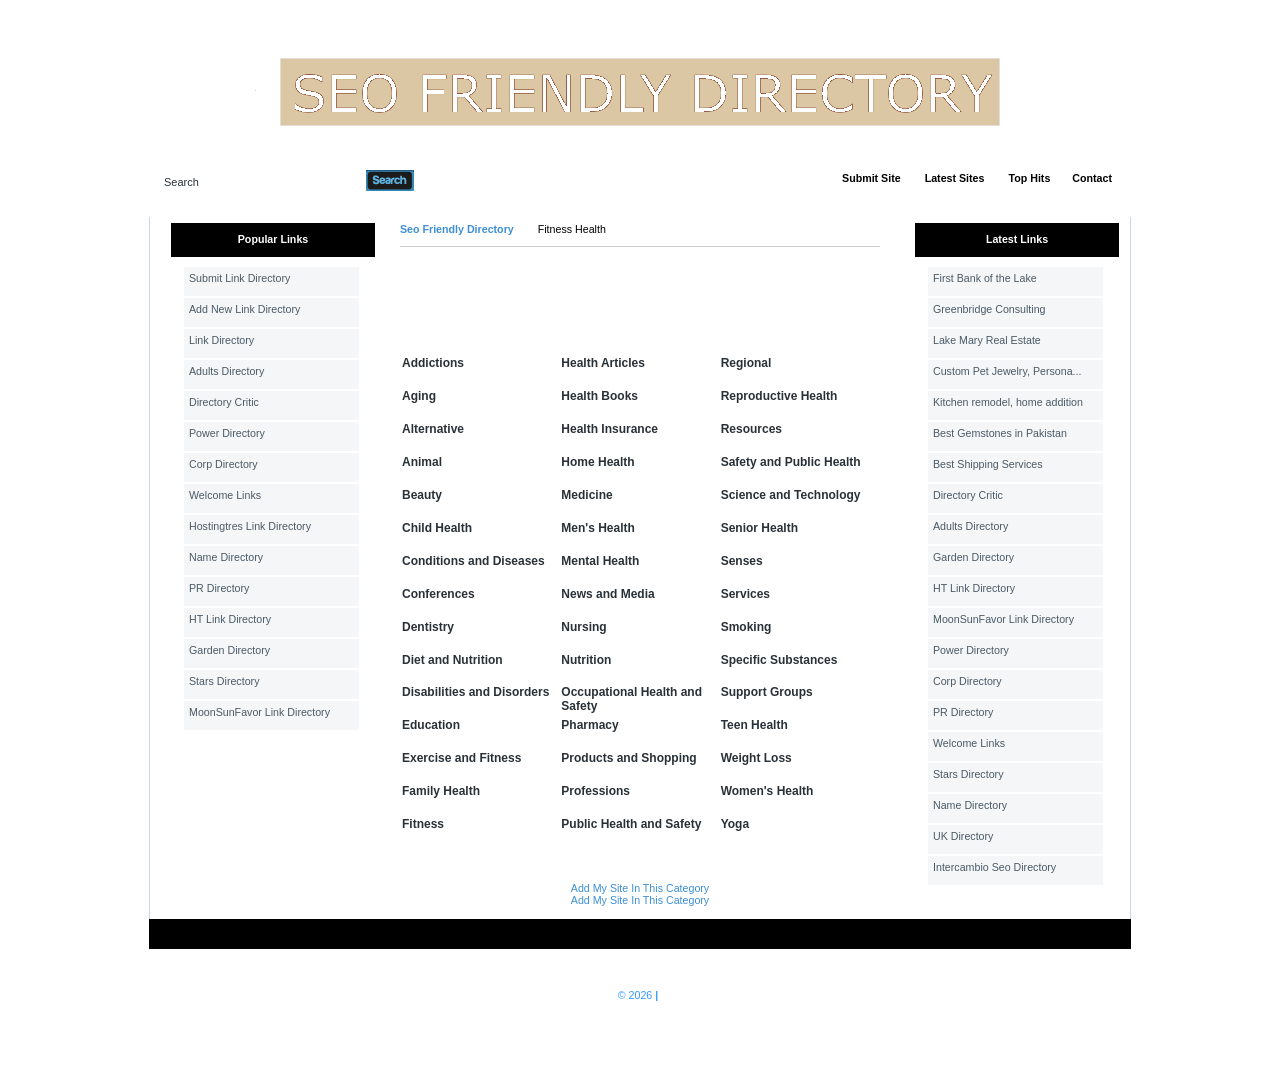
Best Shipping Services (988, 464)
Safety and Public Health (791, 462)
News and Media (607, 594)
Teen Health (754, 725)
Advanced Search (466, 180)
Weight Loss (756, 758)
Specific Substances (779, 660)
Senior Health (759, 528)
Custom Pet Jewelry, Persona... (1007, 371)
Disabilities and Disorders (475, 692)
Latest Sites (955, 178)
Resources (751, 429)
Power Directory (227, 433)
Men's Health (598, 528)
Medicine (586, 495)
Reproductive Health (779, 396)
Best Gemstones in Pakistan (1000, 433)
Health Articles (603, 363)
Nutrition (586, 660)
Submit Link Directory (239, 278)
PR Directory (219, 588)
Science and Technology (791, 495)
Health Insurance (609, 429)
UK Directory (963, 836)
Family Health (441, 791)
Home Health (597, 462)
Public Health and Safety (631, 824)
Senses (742, 561)
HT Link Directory (230, 619)
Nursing (583, 627)
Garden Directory (229, 650)
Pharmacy (589, 725)
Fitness (423, 824)
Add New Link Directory (244, 309)
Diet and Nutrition (452, 660)
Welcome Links (225, 495)
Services (745, 594)
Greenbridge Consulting (989, 309)
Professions (595, 791)
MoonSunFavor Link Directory (259, 712)
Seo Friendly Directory (457, 229)
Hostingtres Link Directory (250, 526)
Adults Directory (226, 371)
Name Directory (226, 557)
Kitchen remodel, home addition (1008, 402)
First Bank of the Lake (985, 278)
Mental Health (600, 561)
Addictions (433, 363)
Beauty (422, 495)
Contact (1092, 178)
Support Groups (767, 692)
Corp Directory (223, 464)
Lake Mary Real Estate (987, 340)
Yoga (735, 824)
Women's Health (767, 791)
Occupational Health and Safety (631, 699)
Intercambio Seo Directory (994, 867)
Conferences (438, 594)
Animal (422, 462)
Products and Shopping (628, 758)
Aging (419, 396)
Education (431, 725)
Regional (746, 363)
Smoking (746, 627)
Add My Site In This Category (640, 888)
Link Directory (221, 340)
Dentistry (428, 627)
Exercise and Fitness (461, 758)
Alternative (433, 429)
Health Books (599, 396)
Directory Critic (224, 402)
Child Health (437, 528)
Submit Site (871, 178)
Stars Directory (224, 681)
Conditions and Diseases (473, 561)
